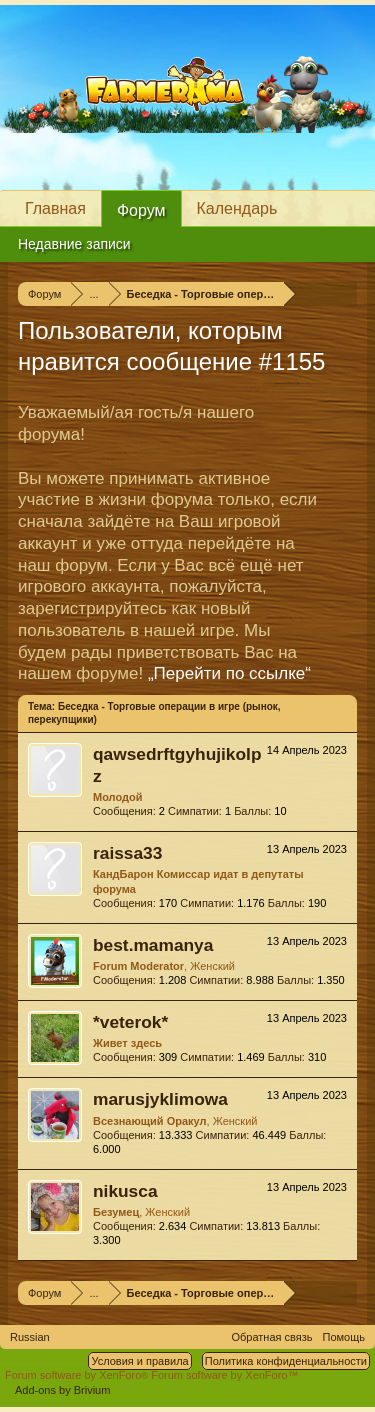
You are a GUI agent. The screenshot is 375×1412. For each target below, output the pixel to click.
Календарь (237, 208)
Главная (55, 208)
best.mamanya (153, 945)
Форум (141, 210)
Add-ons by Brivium (62, 1390)
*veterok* (130, 1022)
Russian (30, 1337)
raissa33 (127, 853)
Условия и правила (139, 1361)
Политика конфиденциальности (286, 1361)
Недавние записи (74, 244)
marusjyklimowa (160, 1099)
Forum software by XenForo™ (224, 1375)
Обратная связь (271, 1337)
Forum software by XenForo (78, 1375)
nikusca (125, 1191)
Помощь (344, 1337)
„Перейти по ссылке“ (229, 673)
